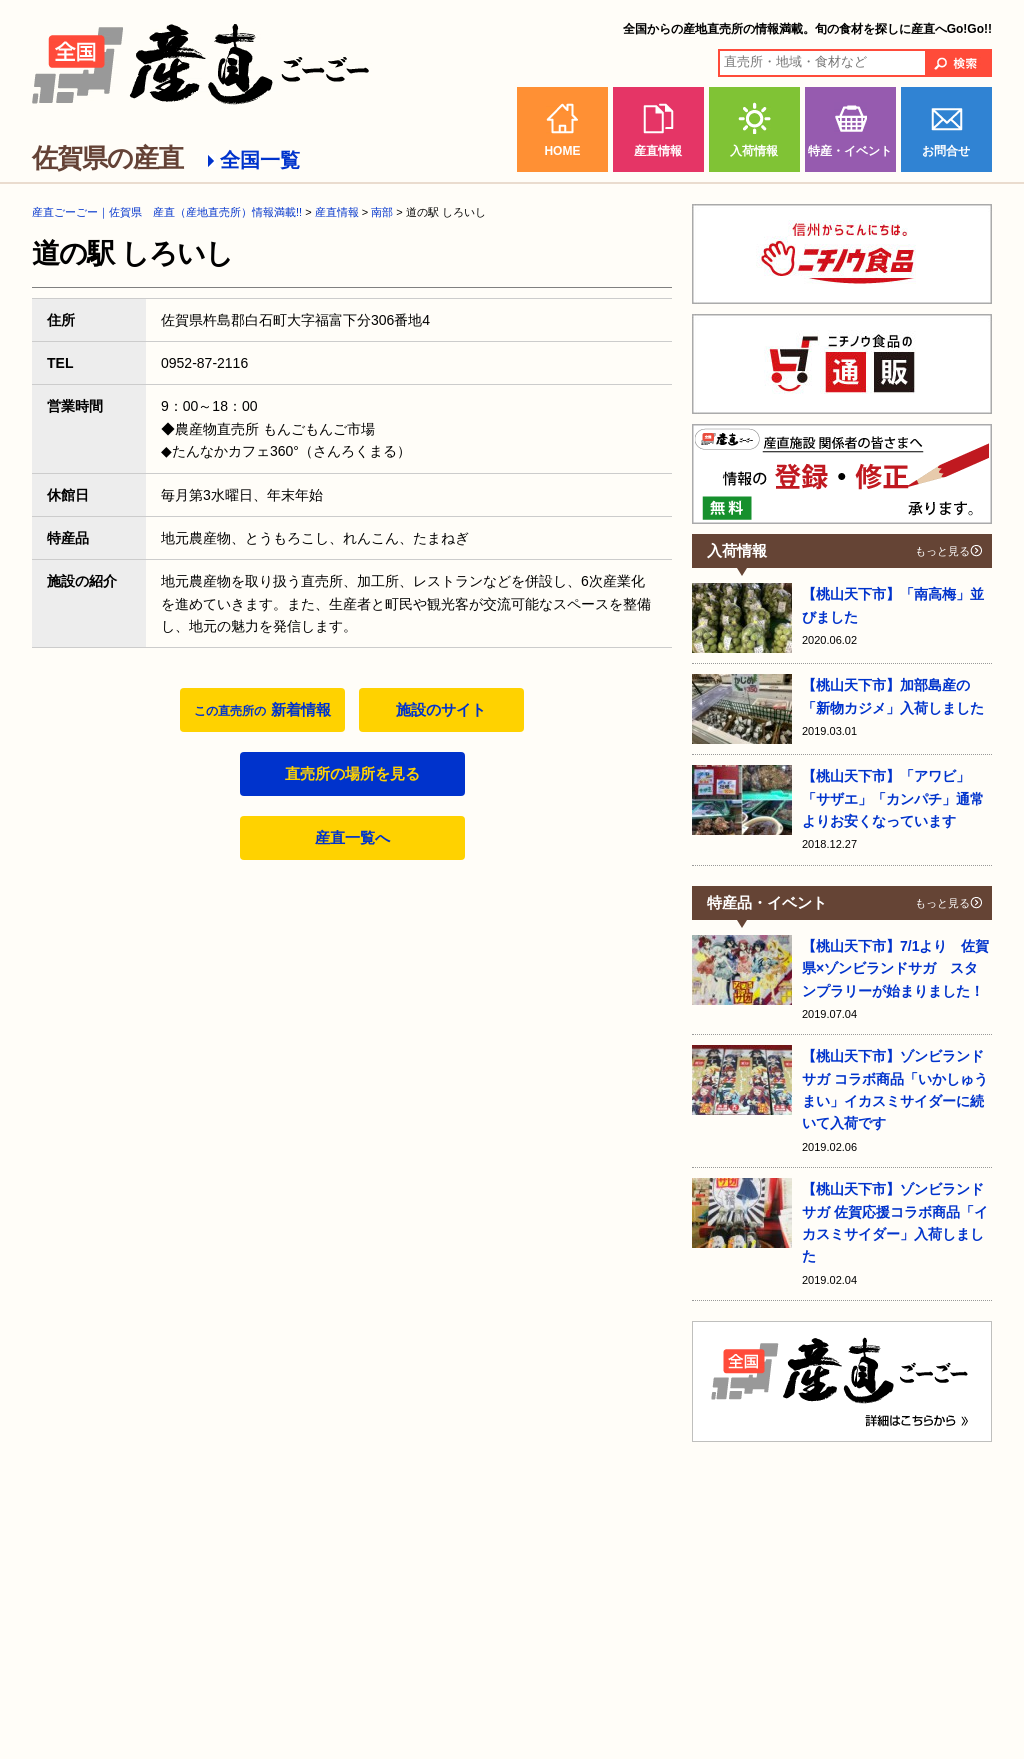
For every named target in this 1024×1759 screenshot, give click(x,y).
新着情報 (262, 709)
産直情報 (658, 151)
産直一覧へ (352, 837)
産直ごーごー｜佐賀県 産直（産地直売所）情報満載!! (167, 212)
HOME (562, 151)
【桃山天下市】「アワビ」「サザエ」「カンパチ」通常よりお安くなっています (893, 798)
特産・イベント (850, 151)
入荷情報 (754, 151)
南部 (382, 212)
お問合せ (946, 151)
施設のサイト (441, 709)
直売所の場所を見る (352, 773)
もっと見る (942, 551)
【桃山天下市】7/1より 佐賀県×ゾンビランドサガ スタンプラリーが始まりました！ (895, 968)
